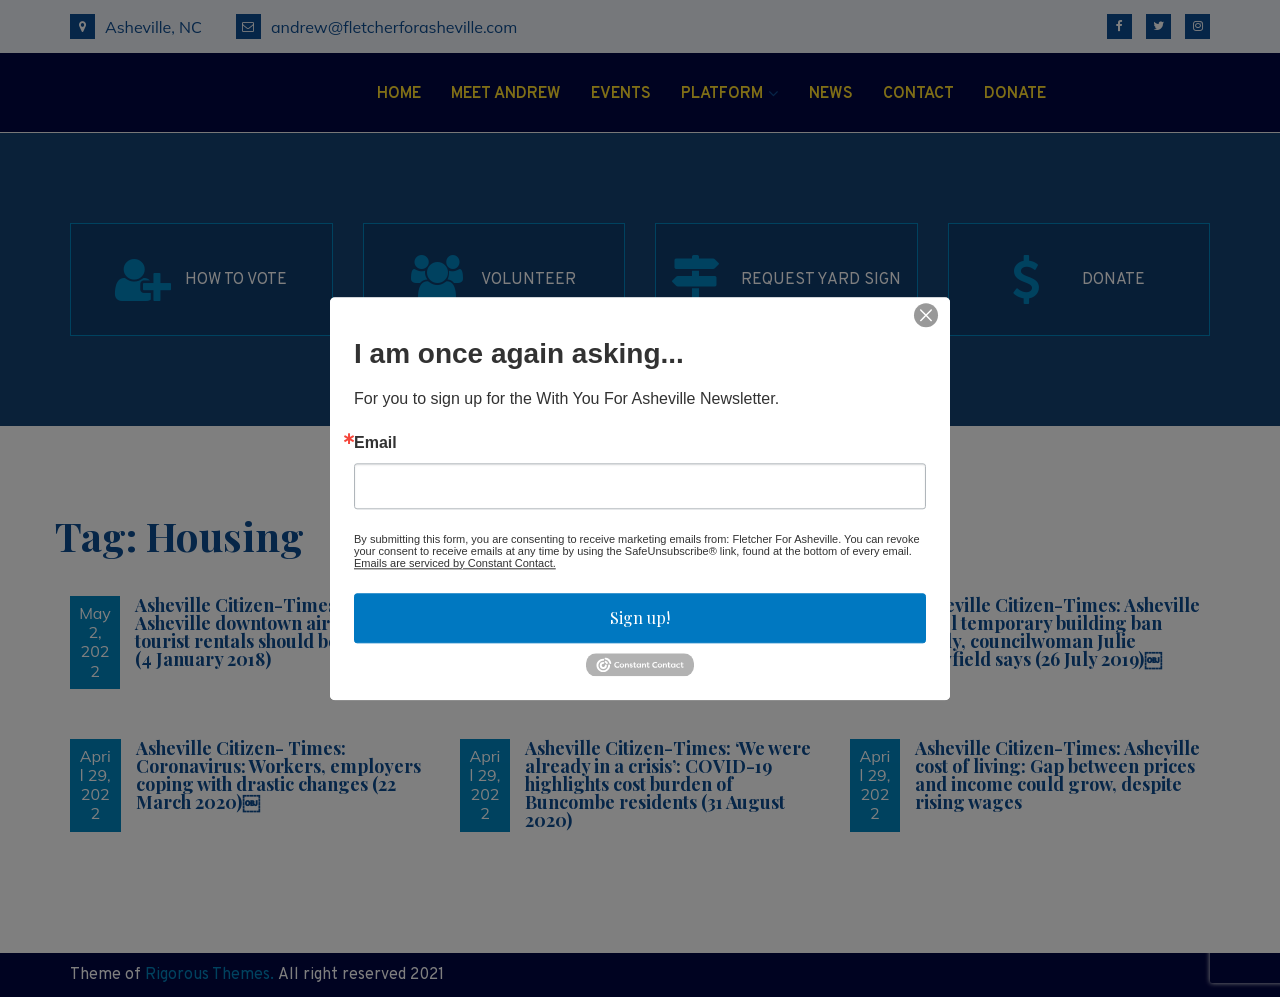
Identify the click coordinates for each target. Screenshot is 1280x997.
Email (375, 443)
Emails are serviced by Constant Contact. (455, 563)
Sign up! (640, 617)
